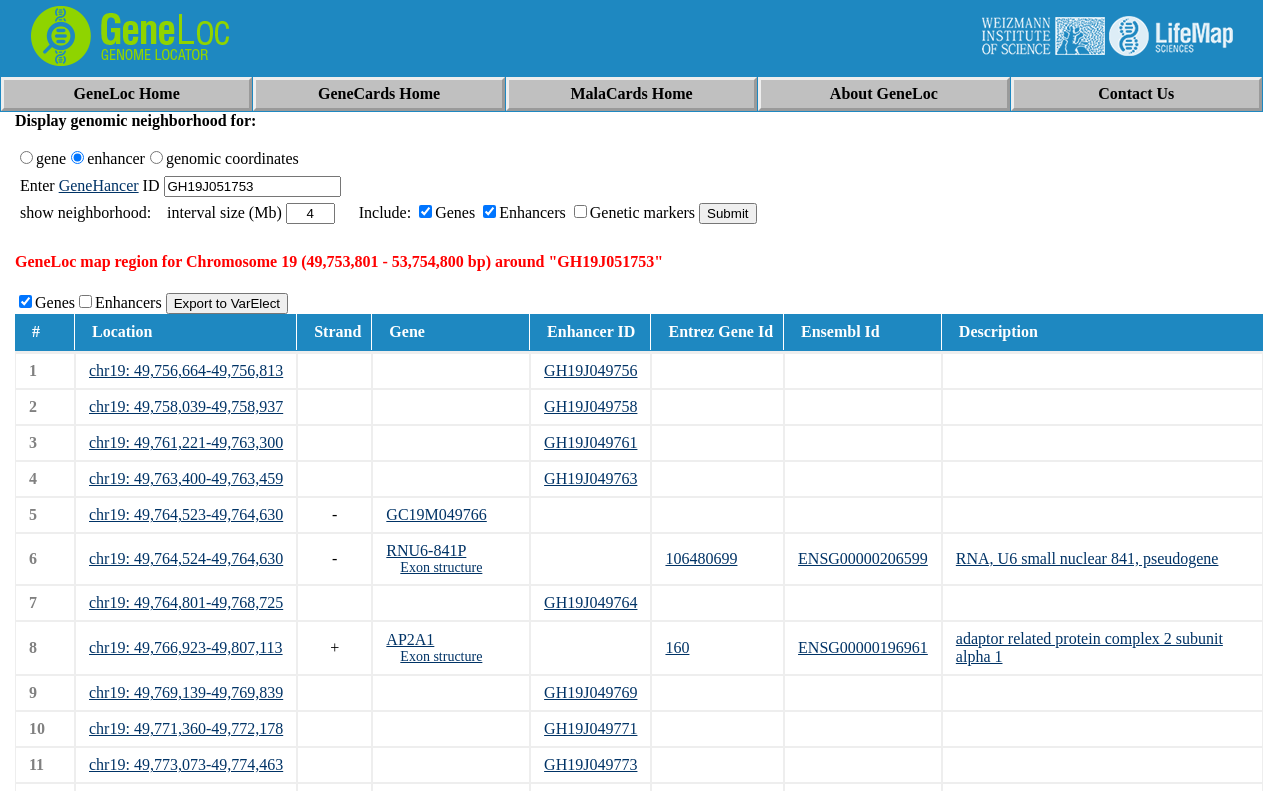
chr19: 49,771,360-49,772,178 (186, 728)
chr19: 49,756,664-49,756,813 (186, 370)
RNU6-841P (426, 550)
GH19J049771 (590, 728)
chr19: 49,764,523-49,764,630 (186, 514)
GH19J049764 (590, 602)
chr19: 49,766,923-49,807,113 (186, 647)
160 (677, 647)
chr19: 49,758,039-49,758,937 (186, 406)
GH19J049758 (590, 406)
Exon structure (441, 567)
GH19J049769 (590, 692)
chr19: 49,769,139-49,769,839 (186, 692)
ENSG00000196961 (863, 647)
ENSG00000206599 (863, 558)
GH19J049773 (590, 764)
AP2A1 (410, 639)
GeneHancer (99, 185)
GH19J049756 (590, 370)
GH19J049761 (590, 442)
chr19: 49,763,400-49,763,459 (186, 478)
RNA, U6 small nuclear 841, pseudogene (1087, 558)
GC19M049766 (436, 514)
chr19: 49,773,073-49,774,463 (186, 764)
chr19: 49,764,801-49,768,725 (186, 602)
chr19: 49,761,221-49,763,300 (186, 442)
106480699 (701, 558)
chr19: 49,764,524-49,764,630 (186, 558)
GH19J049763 (590, 478)
